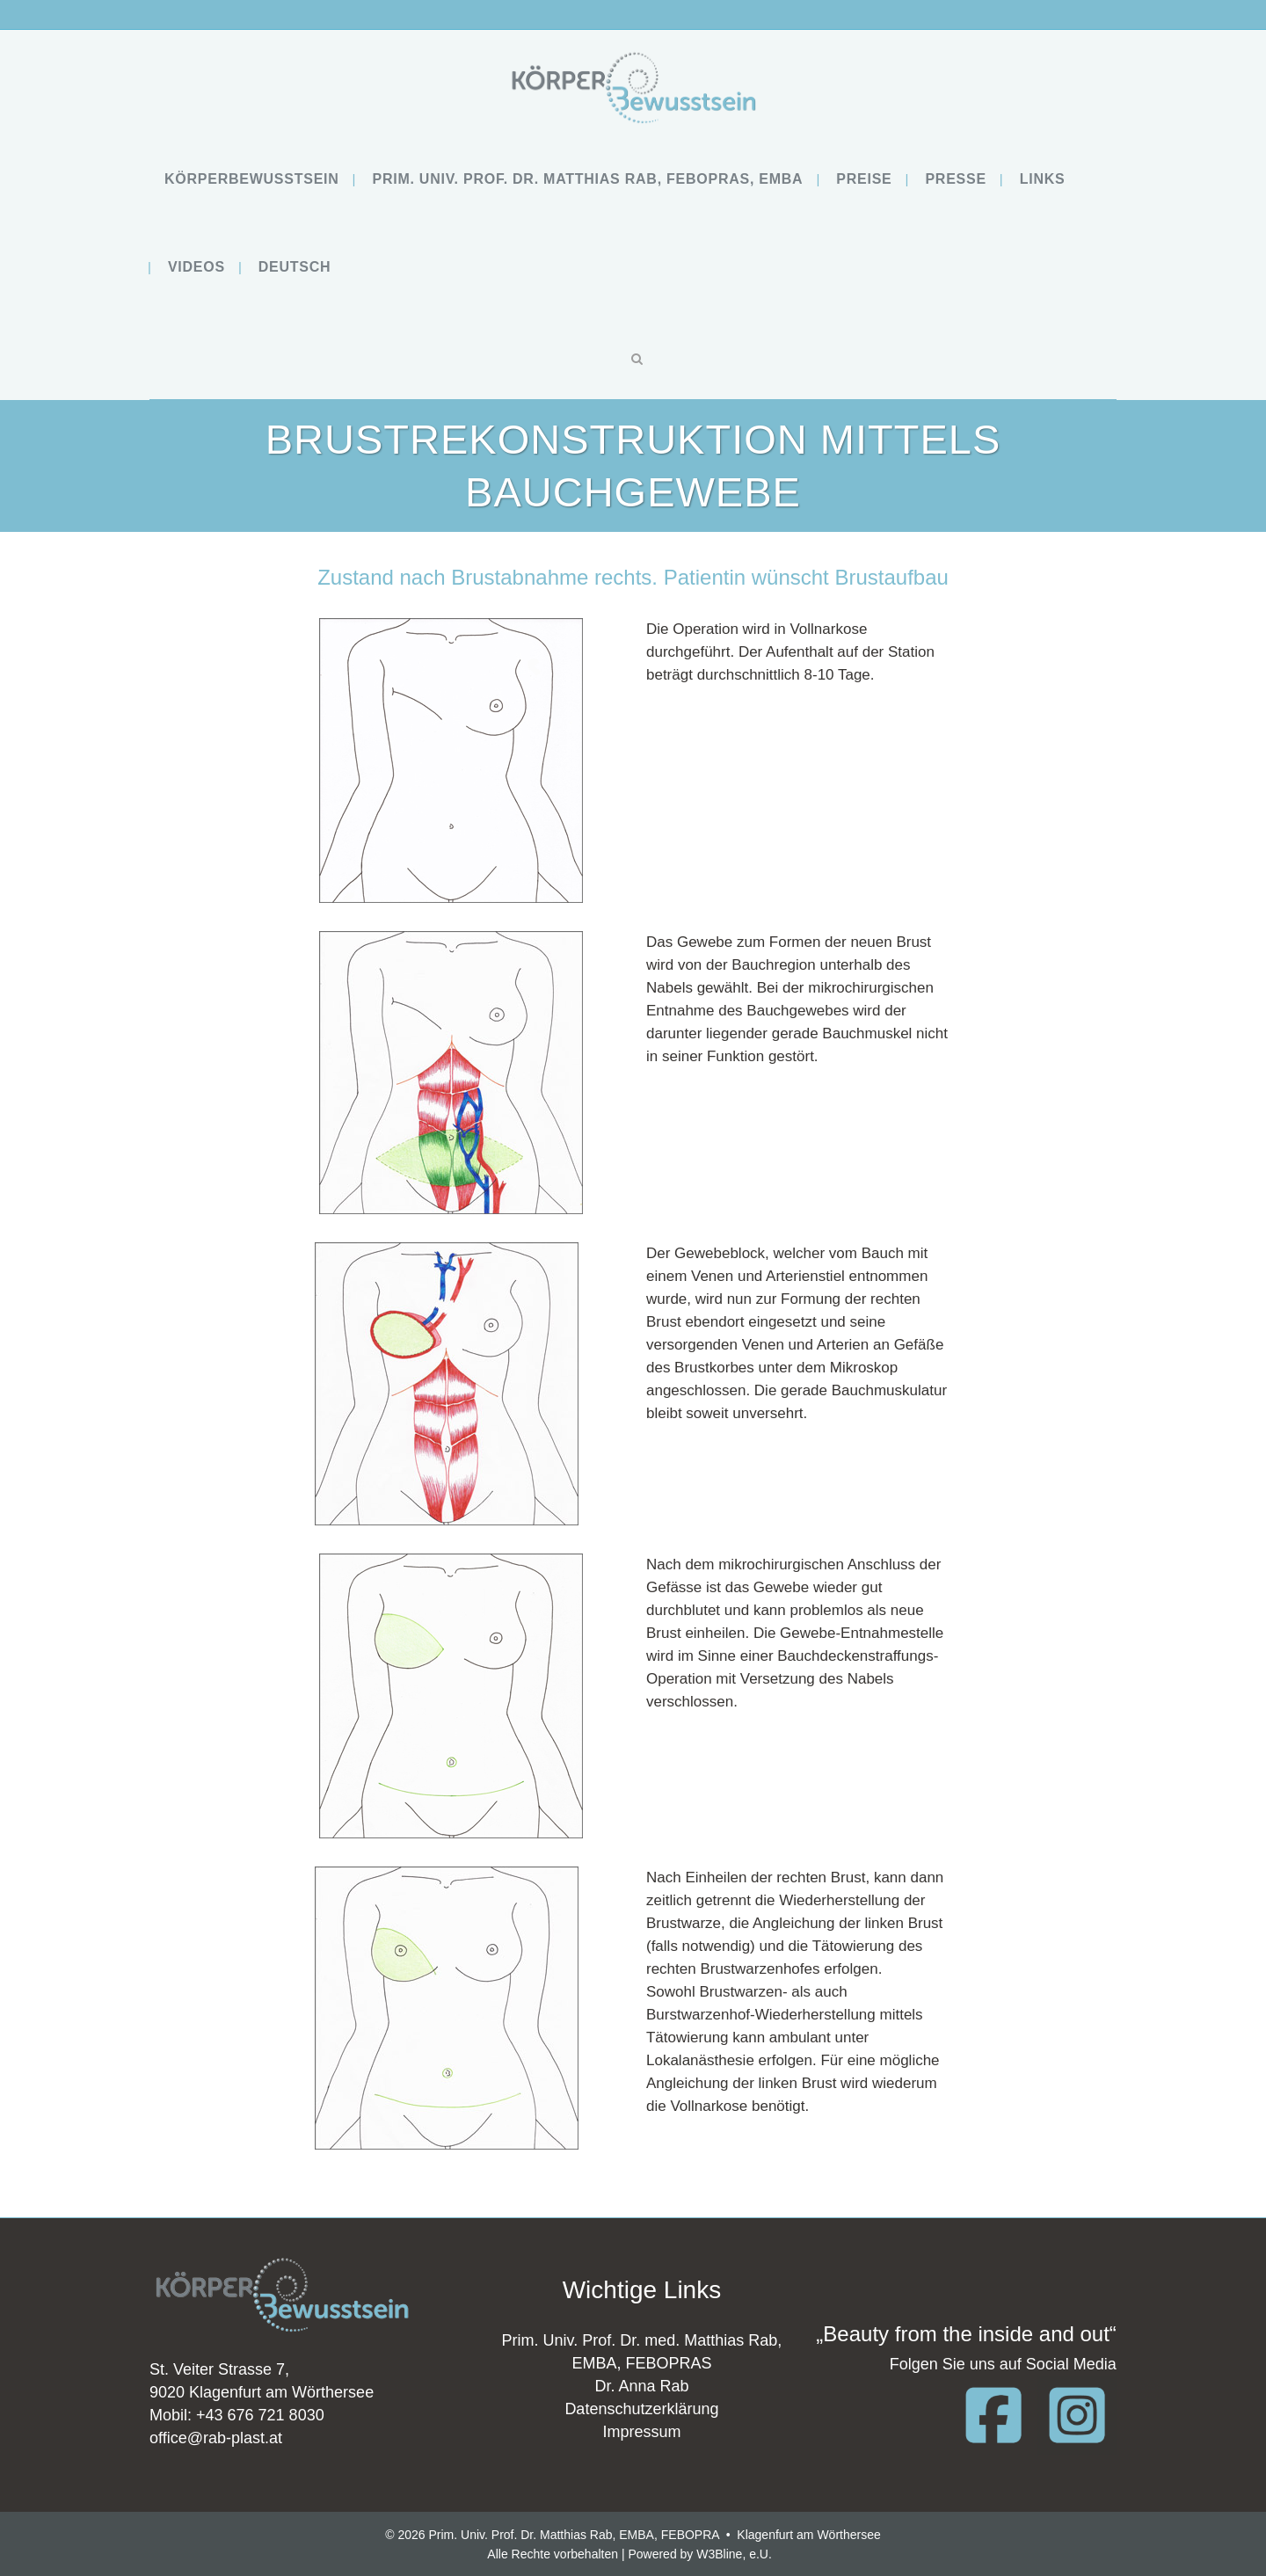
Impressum (641, 2432)
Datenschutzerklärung (641, 2409)
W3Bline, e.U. (734, 2554)
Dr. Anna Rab (641, 2386)
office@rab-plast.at (215, 2438)
